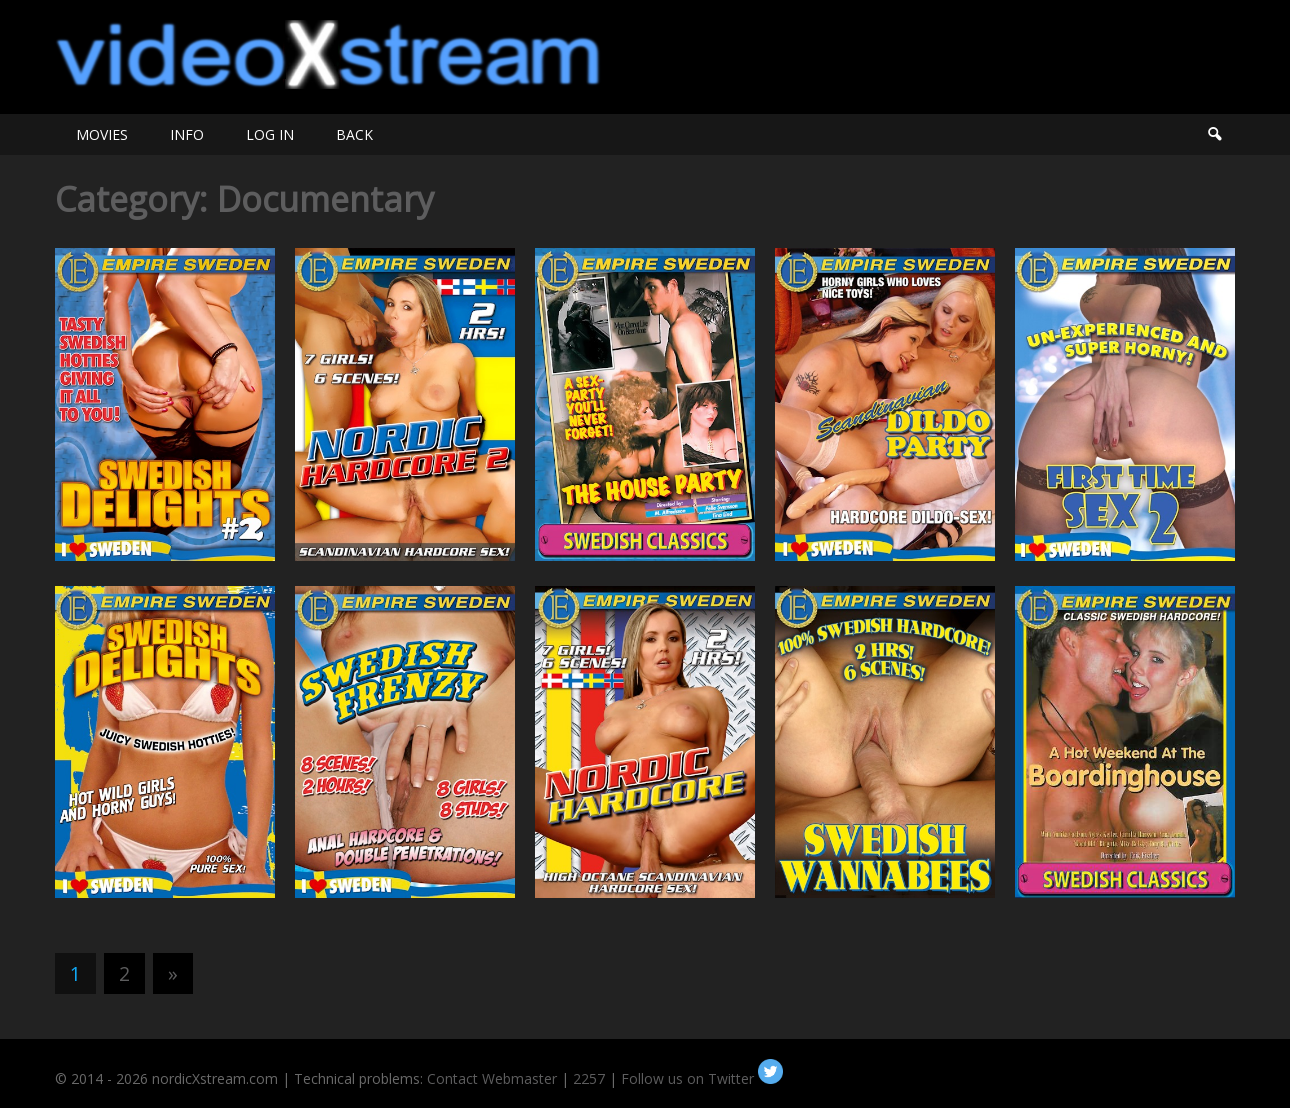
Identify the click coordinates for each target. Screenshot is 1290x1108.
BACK (354, 134)
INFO (187, 134)
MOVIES (102, 134)
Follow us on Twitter (702, 1078)
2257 (589, 1078)
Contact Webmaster (492, 1078)
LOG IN (270, 134)
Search (1214, 134)
